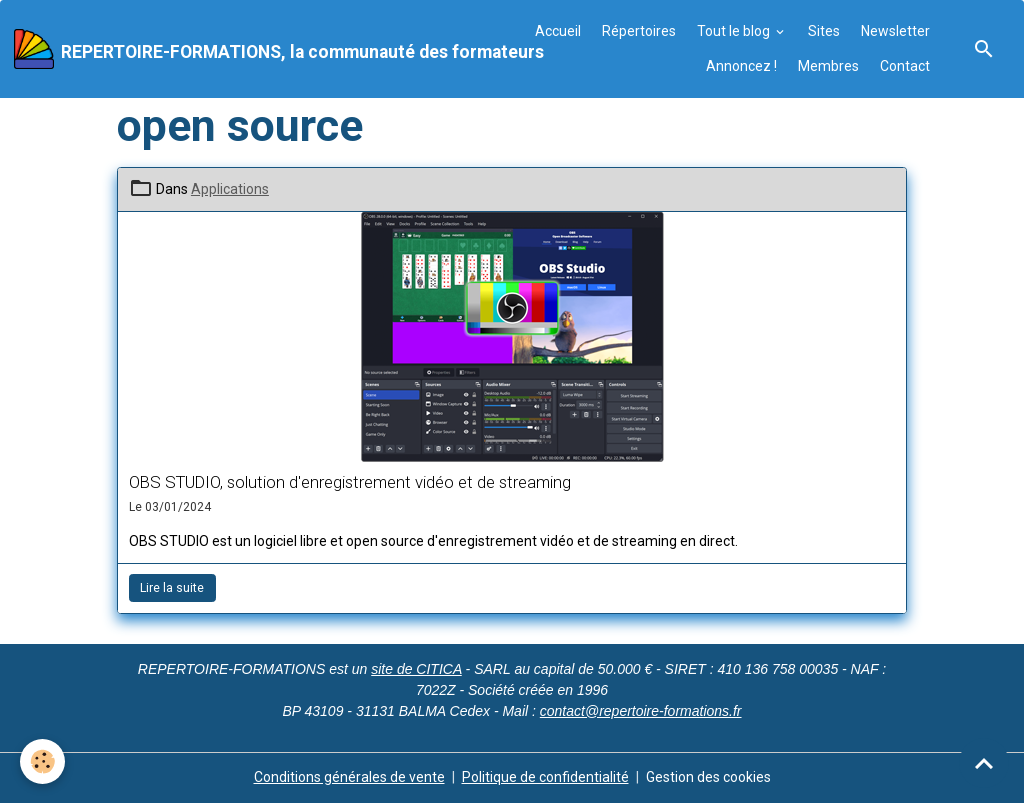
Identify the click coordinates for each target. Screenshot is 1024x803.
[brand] (259, 49)
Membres (828, 66)
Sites (824, 31)
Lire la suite (172, 588)
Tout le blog (735, 31)
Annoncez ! (741, 66)
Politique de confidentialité (545, 777)
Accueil (558, 31)
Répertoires (639, 31)
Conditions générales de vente (349, 777)
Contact (905, 66)
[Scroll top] (984, 763)
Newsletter (895, 31)
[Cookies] (42, 761)
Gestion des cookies (708, 777)
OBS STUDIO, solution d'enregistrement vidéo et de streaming (350, 482)
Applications (230, 189)
